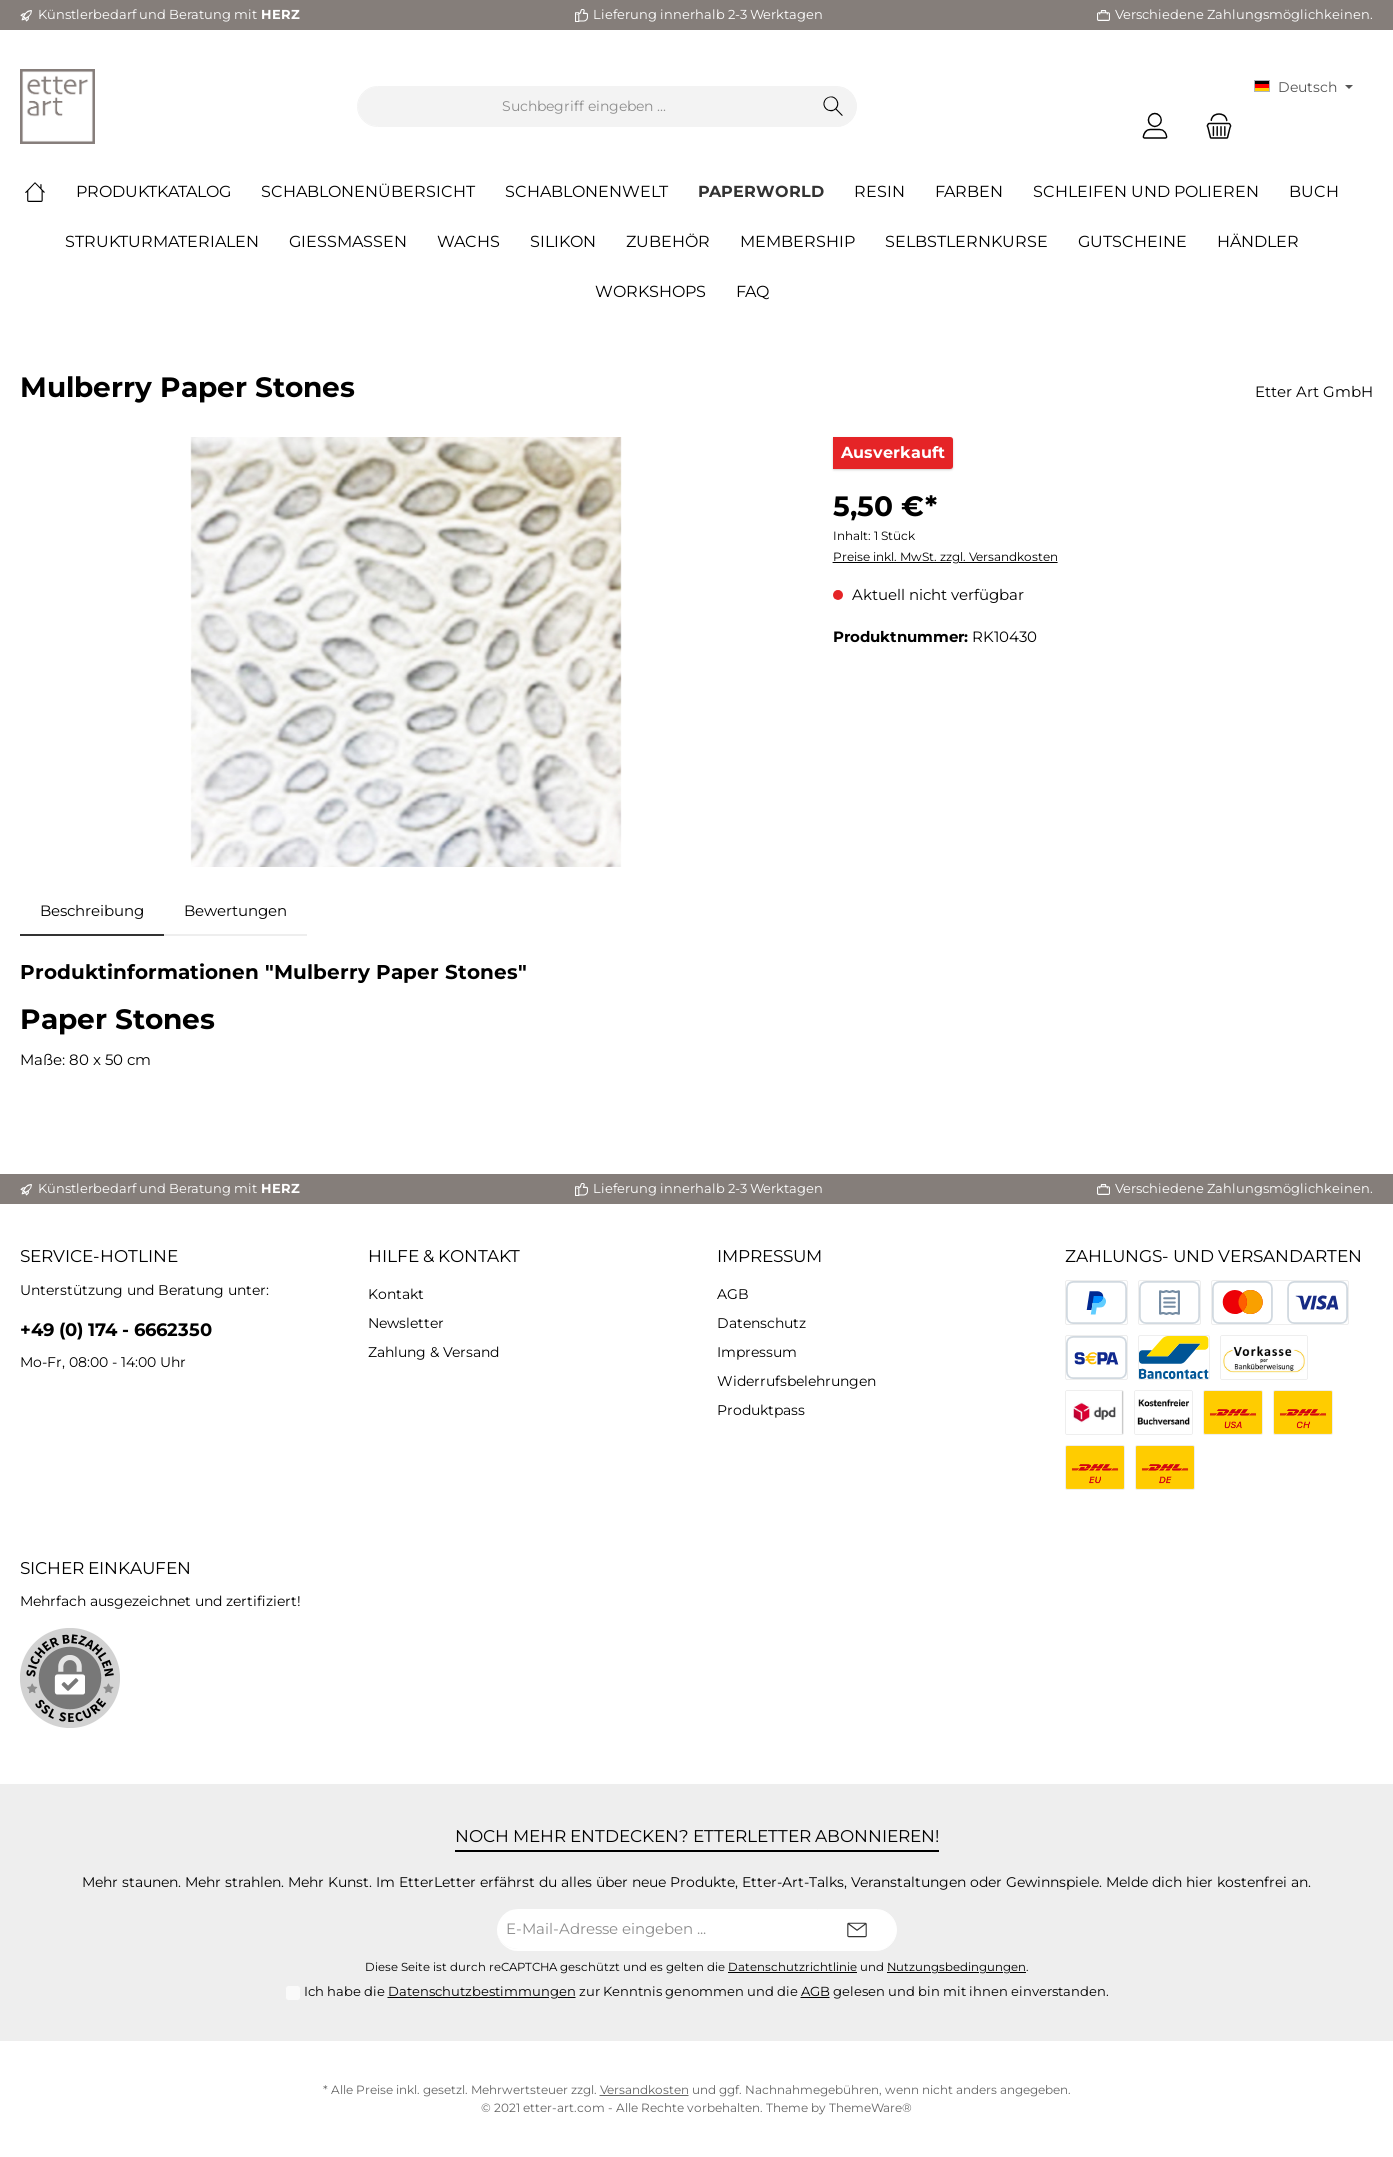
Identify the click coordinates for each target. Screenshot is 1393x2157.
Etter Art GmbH (1314, 391)
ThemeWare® (870, 2107)
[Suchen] (833, 106)
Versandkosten (644, 2089)
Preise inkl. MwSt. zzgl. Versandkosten (945, 556)
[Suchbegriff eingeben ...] (584, 106)
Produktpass (761, 1410)
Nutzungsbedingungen (956, 1967)
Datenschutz (761, 1323)
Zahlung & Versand (433, 1352)
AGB (733, 1294)
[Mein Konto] (1155, 126)
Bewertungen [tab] (235, 910)
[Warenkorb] (1213, 126)
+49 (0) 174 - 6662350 (116, 1330)
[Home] (50, 192)
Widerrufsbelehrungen (796, 1381)
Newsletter (406, 1323)
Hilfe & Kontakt (444, 1256)
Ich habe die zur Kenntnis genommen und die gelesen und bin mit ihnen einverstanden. (706, 1991)
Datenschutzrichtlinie (792, 1967)
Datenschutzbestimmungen (482, 1991)
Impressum (769, 1256)
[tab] (92, 911)
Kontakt (396, 1294)
